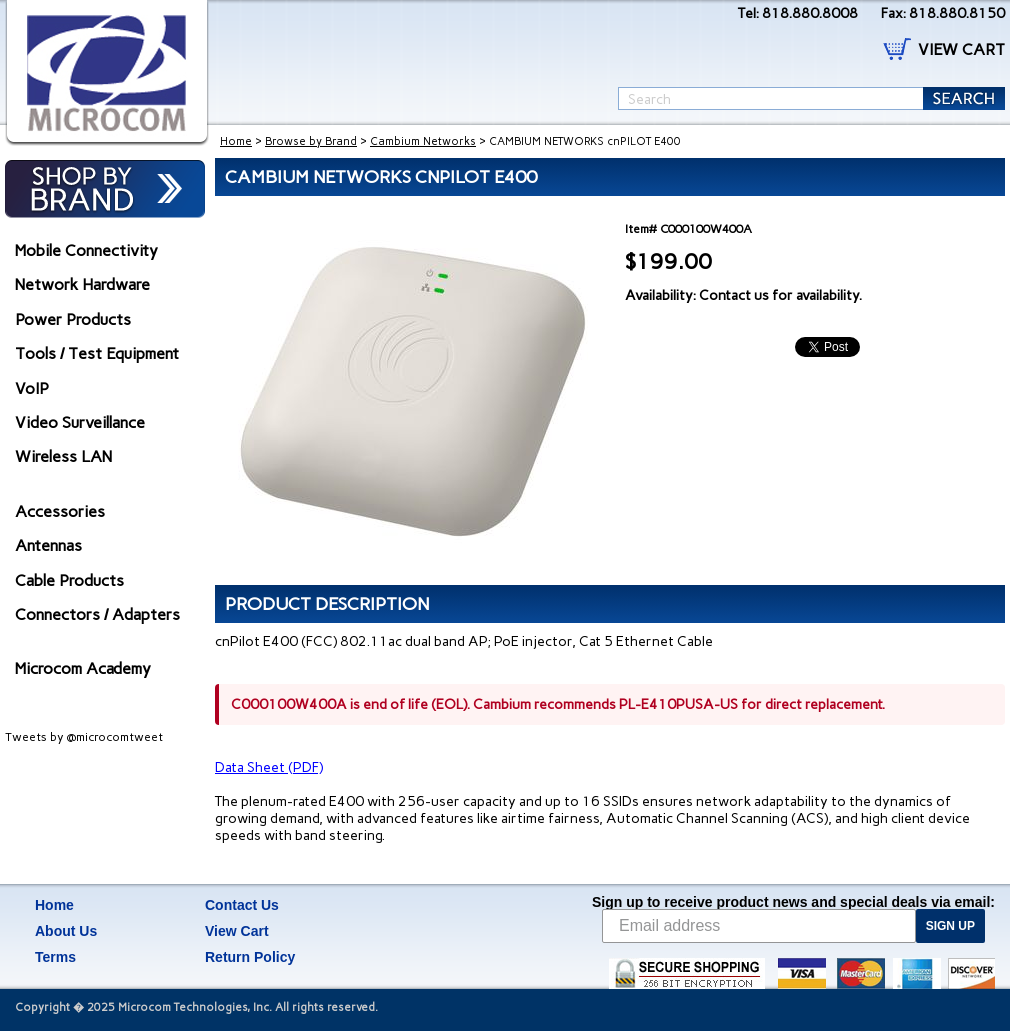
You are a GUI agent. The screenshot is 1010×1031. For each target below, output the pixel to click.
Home (236, 141)
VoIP (32, 388)
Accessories (60, 511)
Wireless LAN (63, 456)
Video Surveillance (80, 422)
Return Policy (250, 957)
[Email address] (759, 926)
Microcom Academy (83, 668)
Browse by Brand (311, 141)
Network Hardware (82, 284)
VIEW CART (961, 49)
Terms (55, 957)
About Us (66, 931)
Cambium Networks (423, 141)
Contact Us (242, 905)
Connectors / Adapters (97, 614)
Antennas (48, 545)
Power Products (73, 319)
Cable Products (69, 580)
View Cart (237, 931)
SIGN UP (950, 926)
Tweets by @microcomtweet (84, 737)
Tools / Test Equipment (97, 353)
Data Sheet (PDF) (269, 767)
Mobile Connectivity (86, 250)
